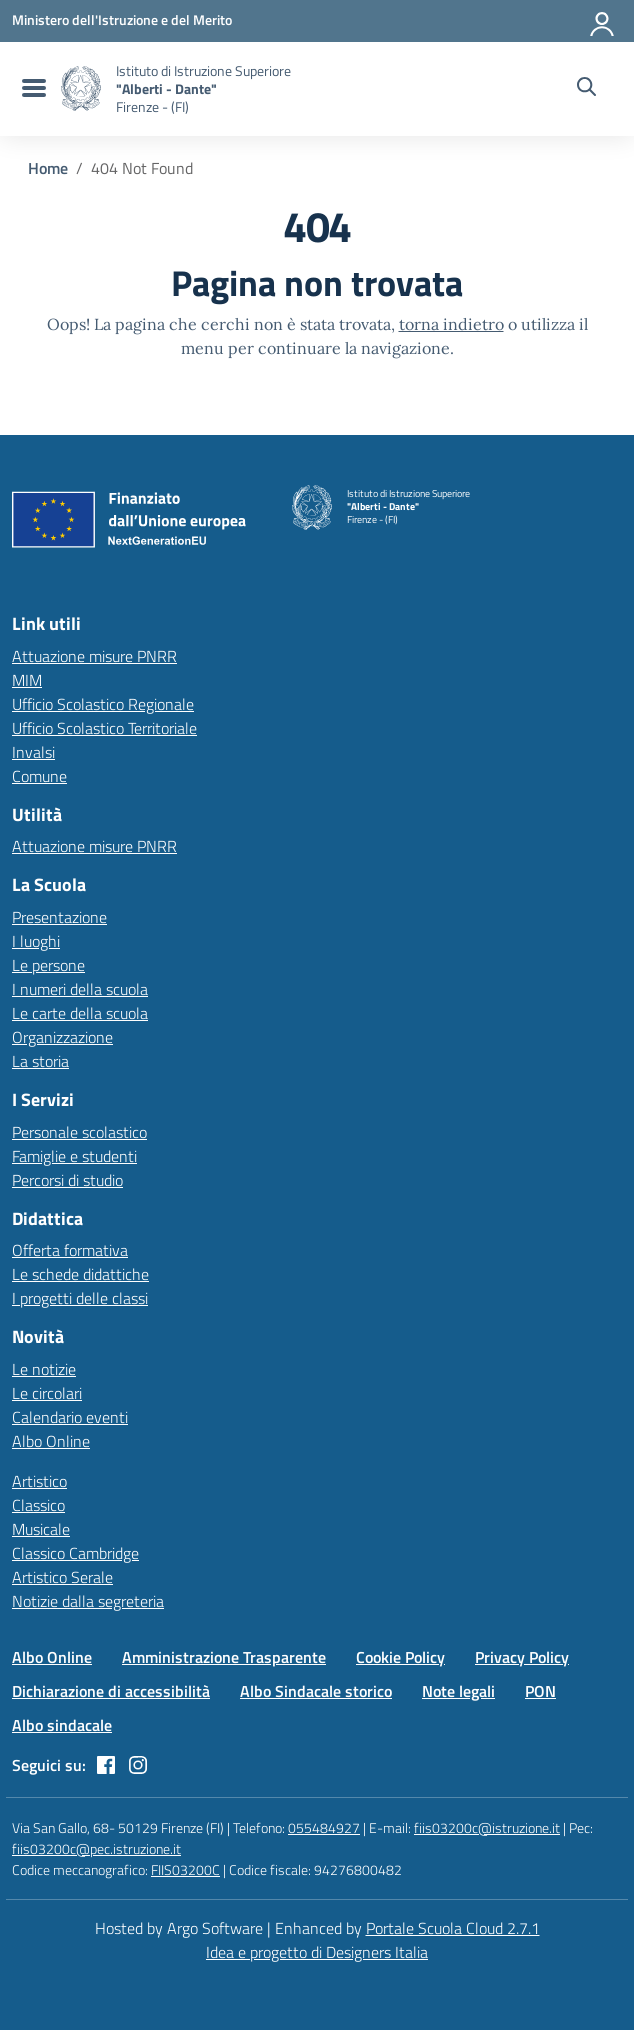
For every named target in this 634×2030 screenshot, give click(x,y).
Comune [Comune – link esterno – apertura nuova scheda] (39, 776)
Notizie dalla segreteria (88, 1601)
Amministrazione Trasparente (224, 1657)
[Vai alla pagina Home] (48, 168)
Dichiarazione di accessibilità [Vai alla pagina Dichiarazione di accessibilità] (111, 1691)
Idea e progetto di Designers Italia (317, 1952)
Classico (38, 1505)
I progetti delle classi (80, 1298)
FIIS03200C (185, 1869)
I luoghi (36, 941)
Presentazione (59, 917)
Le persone (48, 965)
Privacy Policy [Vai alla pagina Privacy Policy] (522, 1657)
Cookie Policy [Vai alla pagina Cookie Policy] (400, 1657)
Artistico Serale (62, 1577)
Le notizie (44, 1369)
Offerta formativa (70, 1250)
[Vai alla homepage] (81, 88)
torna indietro (451, 324)
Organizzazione (62, 1037)
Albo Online (51, 1441)
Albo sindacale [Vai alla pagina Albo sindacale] (62, 1725)
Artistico (39, 1481)
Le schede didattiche (80, 1274)
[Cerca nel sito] (586, 89)
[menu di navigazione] (31, 89)
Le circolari (47, 1393)
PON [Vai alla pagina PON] (540, 1691)
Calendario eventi (70, 1417)
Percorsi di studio (67, 1180)
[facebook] (106, 1765)
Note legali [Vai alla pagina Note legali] (458, 1691)
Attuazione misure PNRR (94, 656)
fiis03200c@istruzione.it (487, 1827)
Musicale (41, 1529)
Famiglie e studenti (74, 1156)
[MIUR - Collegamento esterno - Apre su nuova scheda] (122, 20)
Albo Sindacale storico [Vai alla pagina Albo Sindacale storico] (316, 1691)
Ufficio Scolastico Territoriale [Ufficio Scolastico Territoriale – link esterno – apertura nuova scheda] (104, 728)
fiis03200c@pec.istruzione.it (96, 1848)
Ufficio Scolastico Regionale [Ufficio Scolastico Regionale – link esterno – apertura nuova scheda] (103, 704)
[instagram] (138, 1765)
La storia (40, 1061)
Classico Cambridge (75, 1553)
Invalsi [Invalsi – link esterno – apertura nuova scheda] (33, 752)
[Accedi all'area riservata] (603, 20)
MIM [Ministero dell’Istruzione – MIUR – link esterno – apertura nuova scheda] (27, 680)
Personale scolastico (79, 1132)
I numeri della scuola (80, 989)
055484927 (324, 1827)
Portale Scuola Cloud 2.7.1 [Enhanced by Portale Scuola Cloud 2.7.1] (453, 1928)
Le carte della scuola (80, 1013)
